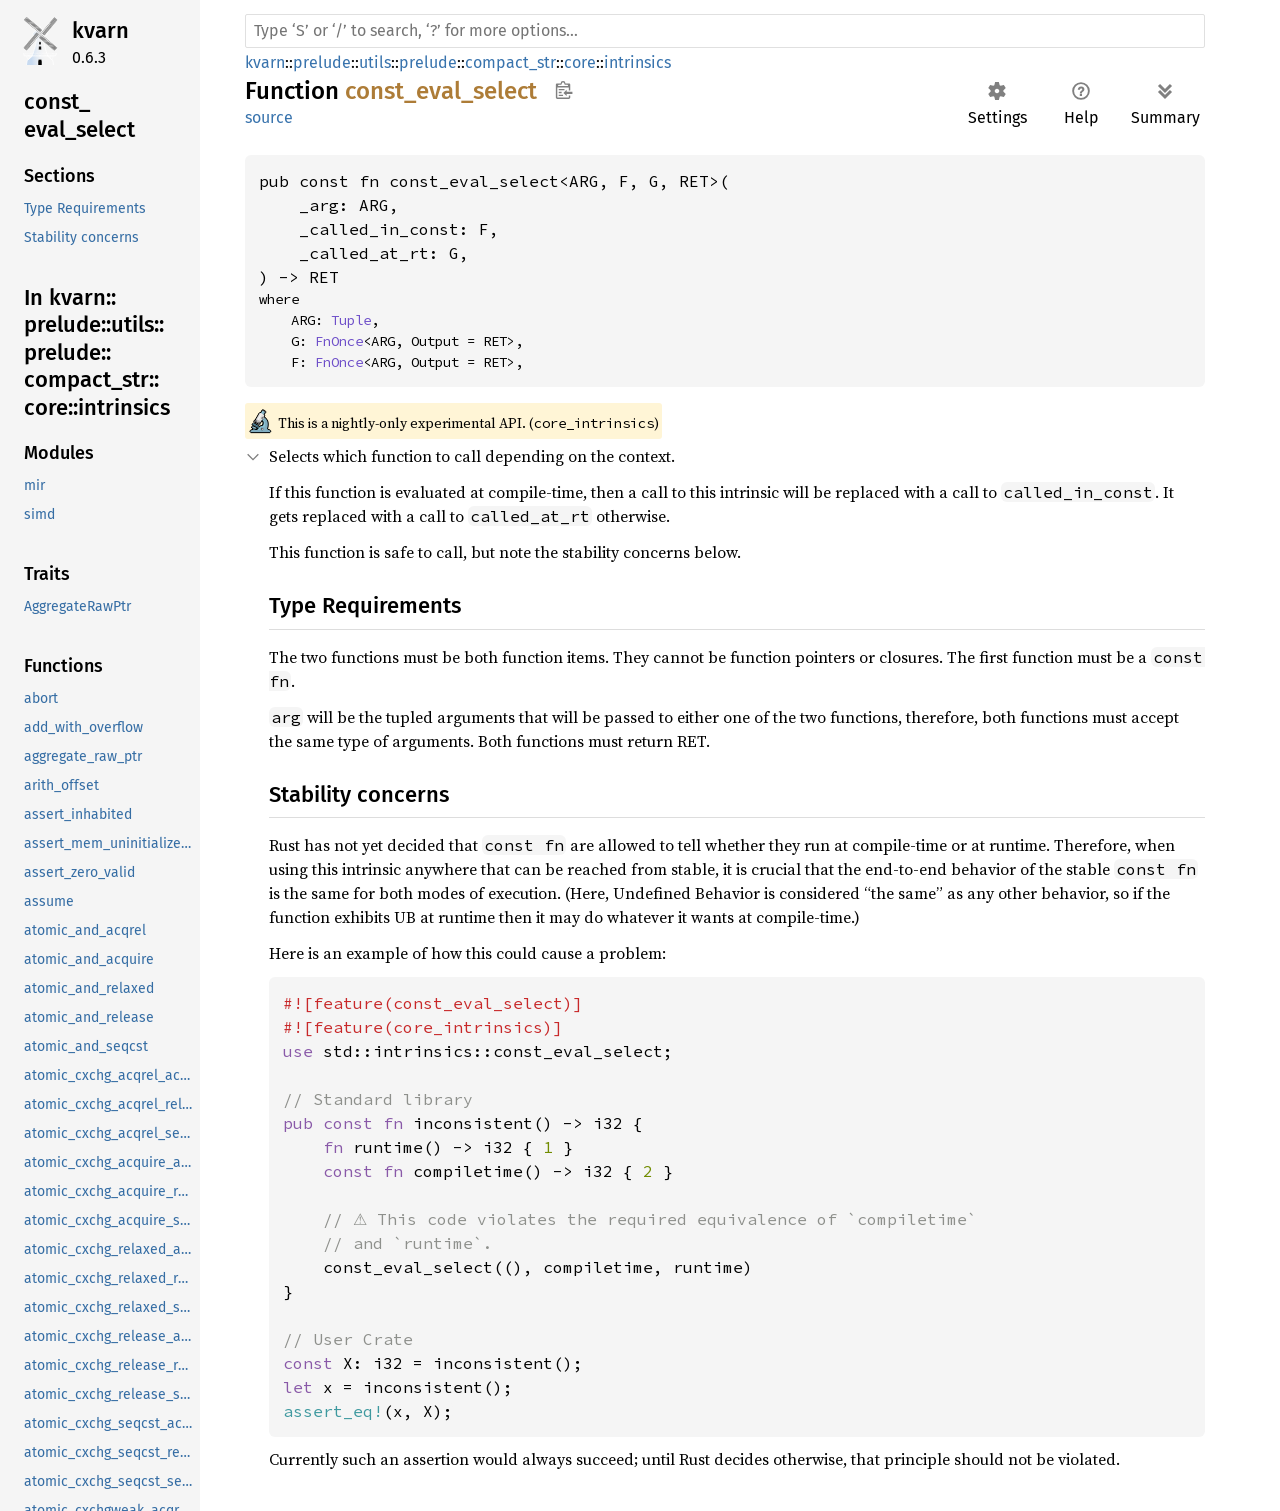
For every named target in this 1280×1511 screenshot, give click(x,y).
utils (375, 62)
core (580, 62)
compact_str (510, 62)
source (269, 117)
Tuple (351, 320)
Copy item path (563, 90)
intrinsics (637, 62)
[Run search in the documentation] (725, 31)
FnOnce (339, 341)
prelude (322, 62)
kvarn (100, 30)
